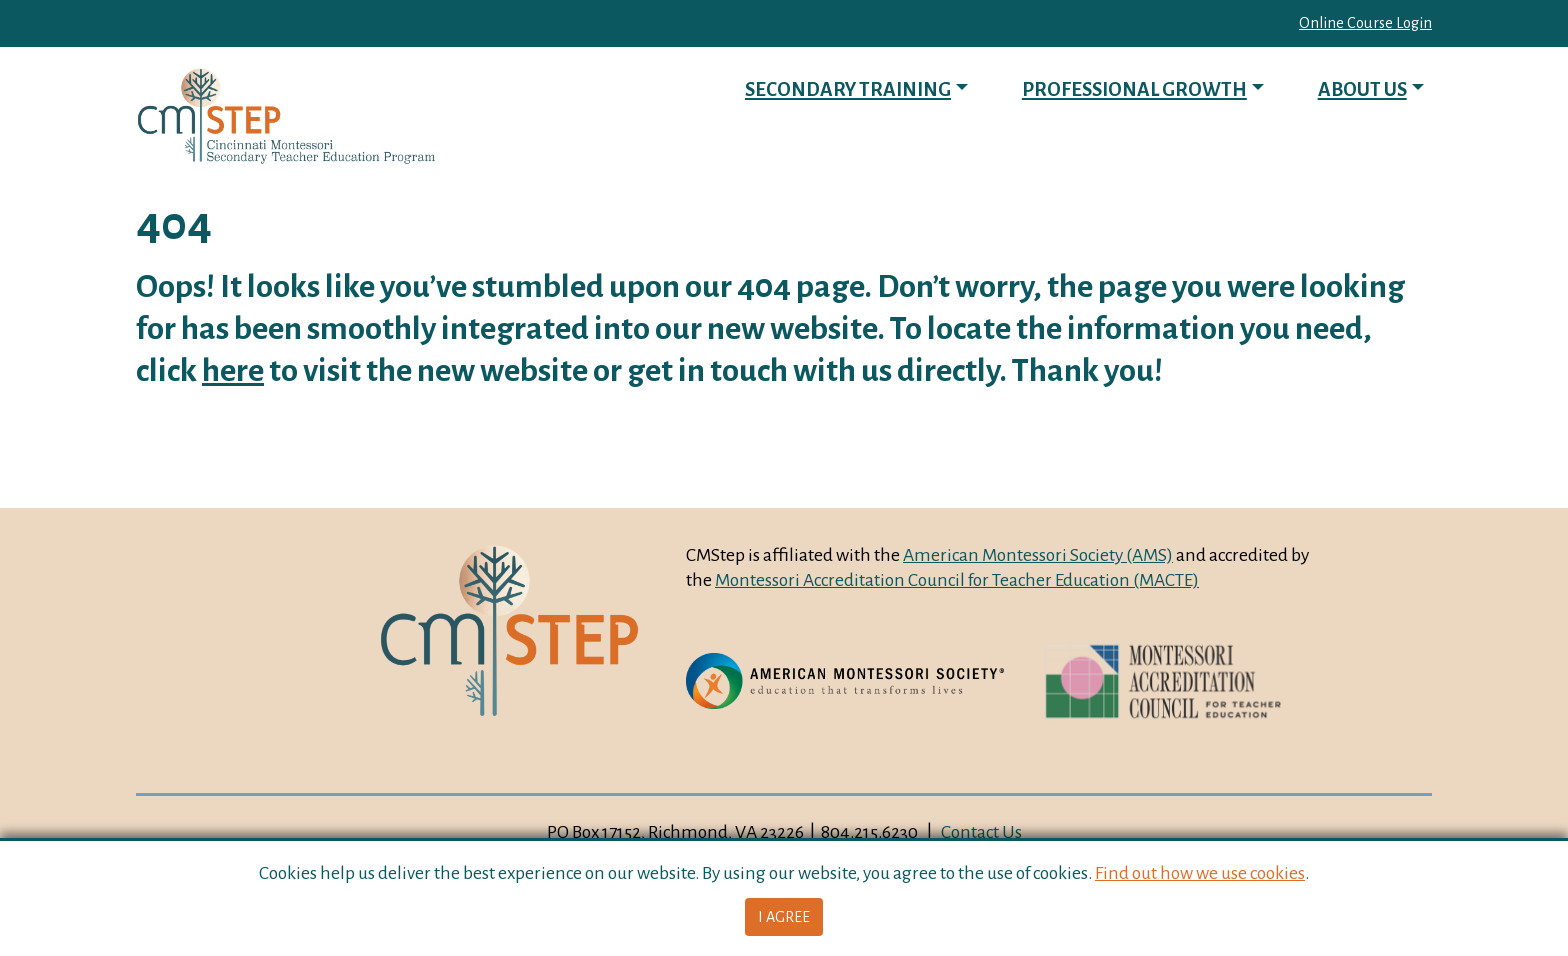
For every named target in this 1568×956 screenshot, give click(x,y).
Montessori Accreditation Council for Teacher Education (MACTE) (957, 580)
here (233, 370)
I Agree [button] (784, 917)
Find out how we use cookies (1200, 873)
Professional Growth (1134, 89)
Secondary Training (848, 89)
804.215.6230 (869, 832)
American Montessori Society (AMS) (1038, 555)
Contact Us (981, 832)
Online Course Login (1365, 23)
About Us (1362, 89)
